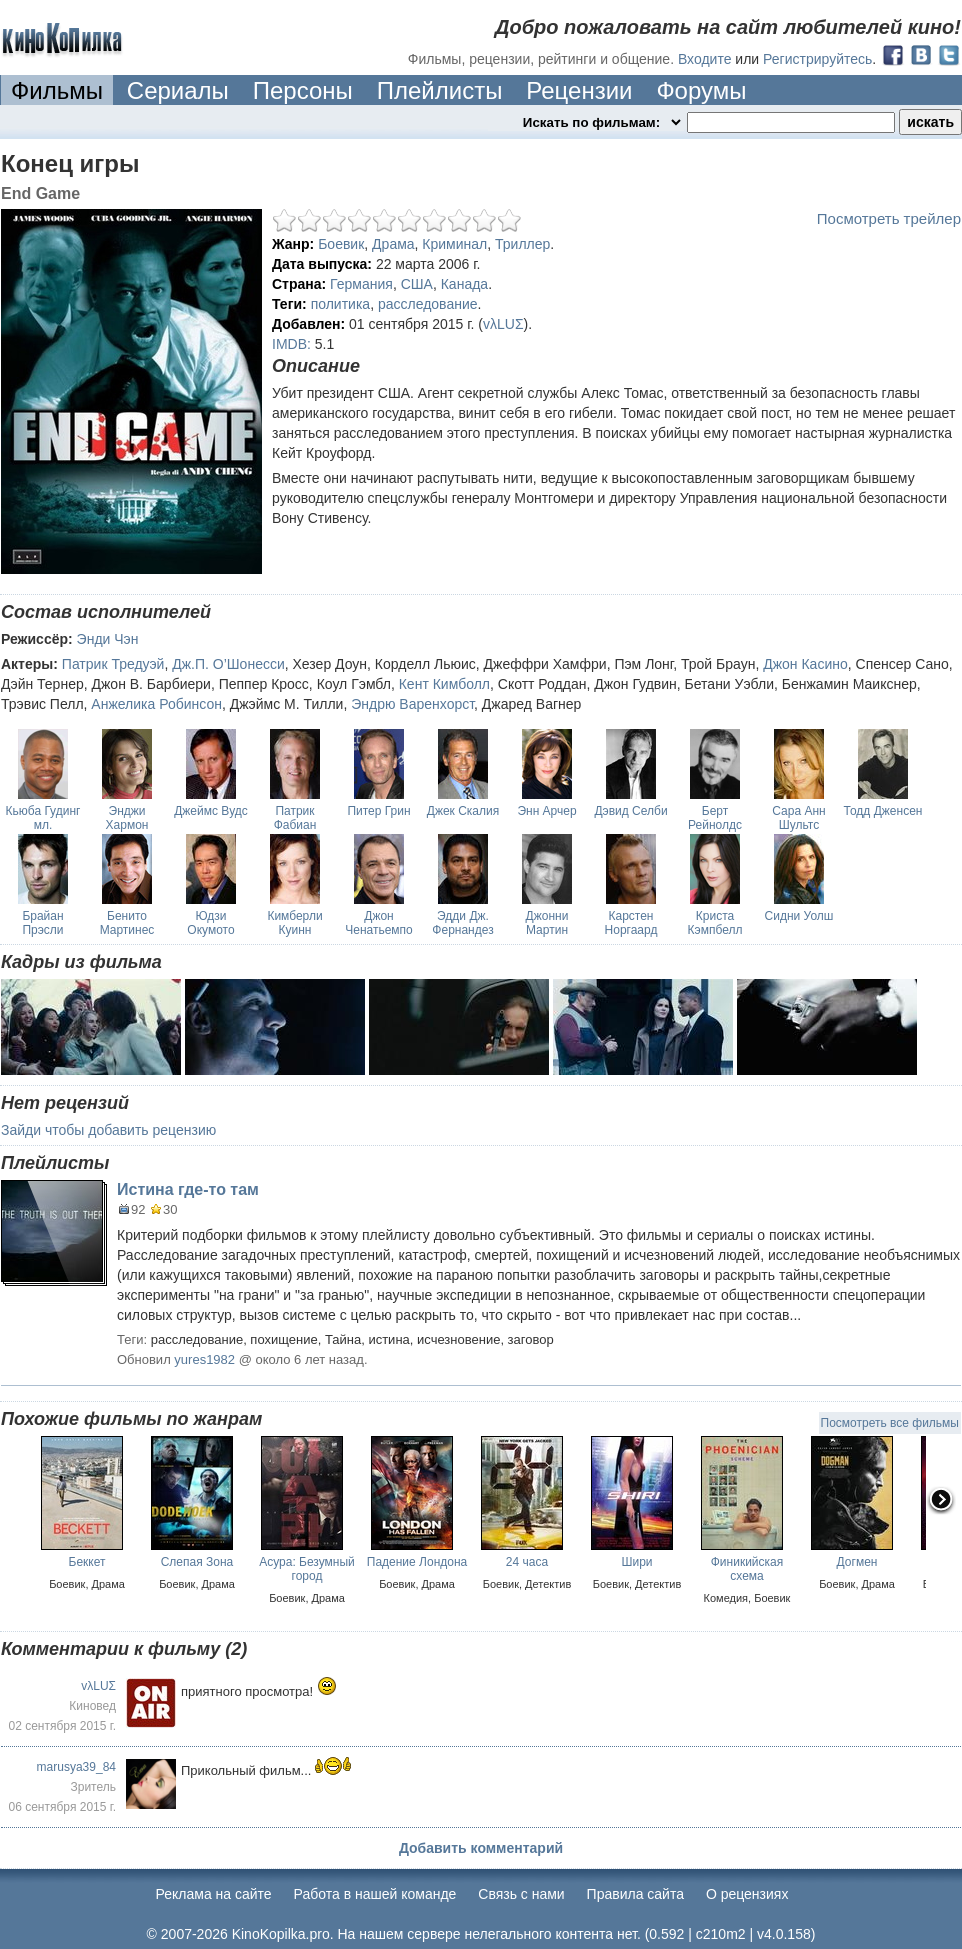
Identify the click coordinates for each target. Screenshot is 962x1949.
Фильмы (57, 90)
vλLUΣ (503, 324)
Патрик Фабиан (295, 818)
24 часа (527, 1562)
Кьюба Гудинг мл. (43, 818)
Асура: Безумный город (307, 1569)
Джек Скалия (463, 811)
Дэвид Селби (630, 811)
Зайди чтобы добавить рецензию (108, 1130)
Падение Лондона (417, 1562)
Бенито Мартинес (127, 923)
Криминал (454, 244)
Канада (464, 284)
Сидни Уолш (799, 916)
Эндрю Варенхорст (412, 704)
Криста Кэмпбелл (715, 923)
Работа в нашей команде (375, 1894)
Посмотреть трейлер (889, 218)
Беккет (87, 1562)
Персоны (303, 90)
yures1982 (204, 1359)
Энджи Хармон (127, 818)
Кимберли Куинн (294, 923)
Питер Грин (378, 811)
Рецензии (579, 90)
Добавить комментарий (481, 1848)
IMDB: (291, 344)
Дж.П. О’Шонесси (228, 664)
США (417, 284)
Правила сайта (635, 1894)
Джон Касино (805, 664)
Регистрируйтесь (817, 59)
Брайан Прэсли (42, 923)
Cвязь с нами (521, 1894)
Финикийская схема (747, 1569)
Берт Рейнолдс (715, 818)
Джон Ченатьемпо (379, 923)
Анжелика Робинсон (156, 704)
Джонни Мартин (547, 923)
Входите (705, 59)
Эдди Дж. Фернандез (462, 923)
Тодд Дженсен (883, 811)
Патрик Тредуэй (113, 664)
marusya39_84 (76, 1767)
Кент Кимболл (444, 684)
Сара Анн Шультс (798, 818)
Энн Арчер (546, 811)
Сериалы (178, 90)
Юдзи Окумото (210, 923)
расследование (428, 304)
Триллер (522, 244)
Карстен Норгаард (631, 923)
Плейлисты (440, 90)
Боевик (341, 244)
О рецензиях (747, 1894)
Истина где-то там (188, 1189)
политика (341, 304)
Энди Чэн (108, 639)
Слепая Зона (197, 1562)
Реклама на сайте (214, 1894)
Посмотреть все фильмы (890, 1423)
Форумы (701, 90)
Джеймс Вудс (211, 811)
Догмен (857, 1562)
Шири (636, 1562)
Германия (361, 284)
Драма (393, 244)
